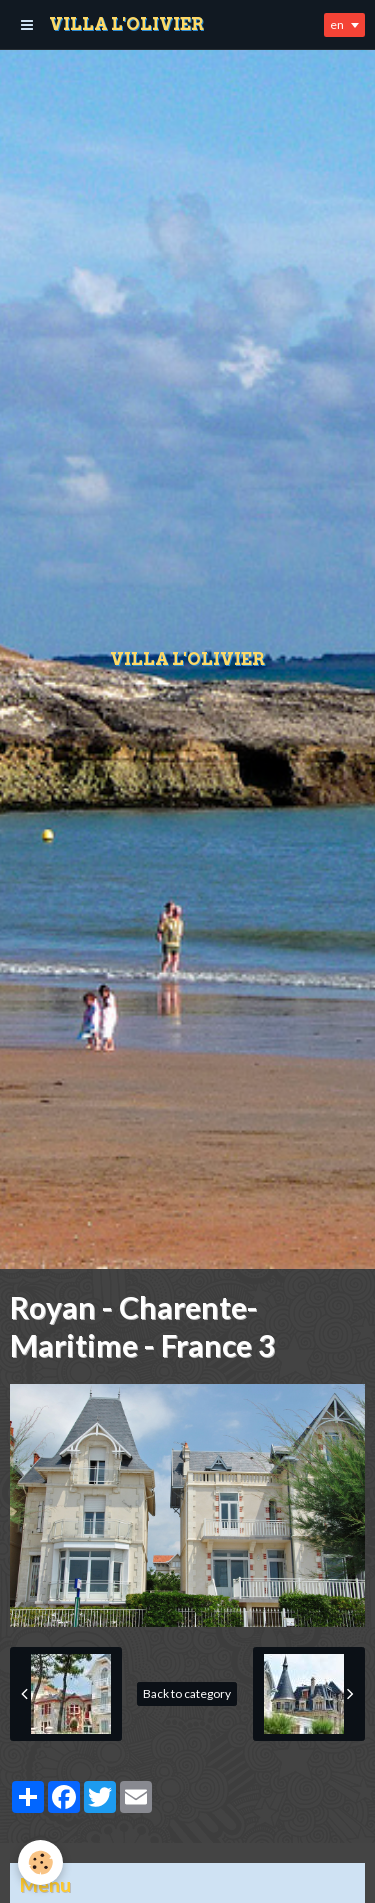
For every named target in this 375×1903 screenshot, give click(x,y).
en (337, 24)
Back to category (187, 1693)
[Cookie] (40, 1862)
